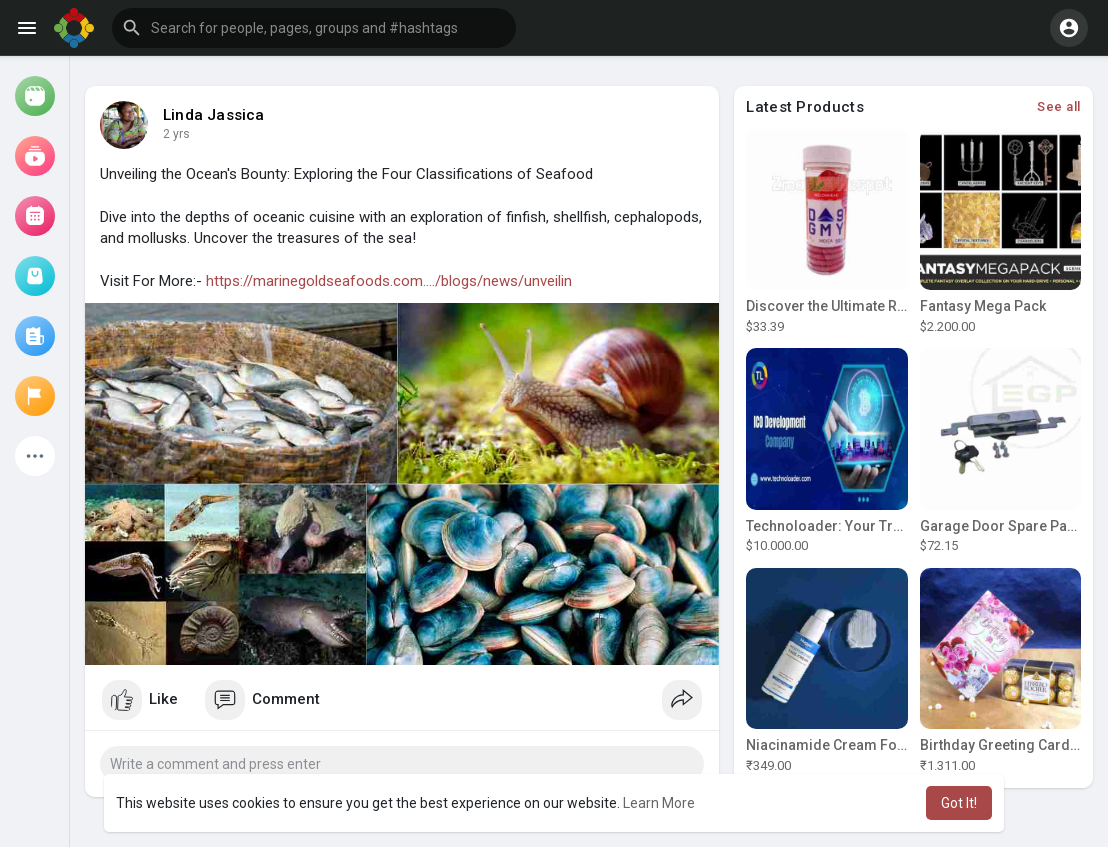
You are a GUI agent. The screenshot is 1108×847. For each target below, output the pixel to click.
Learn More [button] (659, 803)
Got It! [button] (959, 803)
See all (1059, 106)
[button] (314, 28)
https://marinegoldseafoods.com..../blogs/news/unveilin (389, 281)
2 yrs (176, 134)
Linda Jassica (214, 115)
